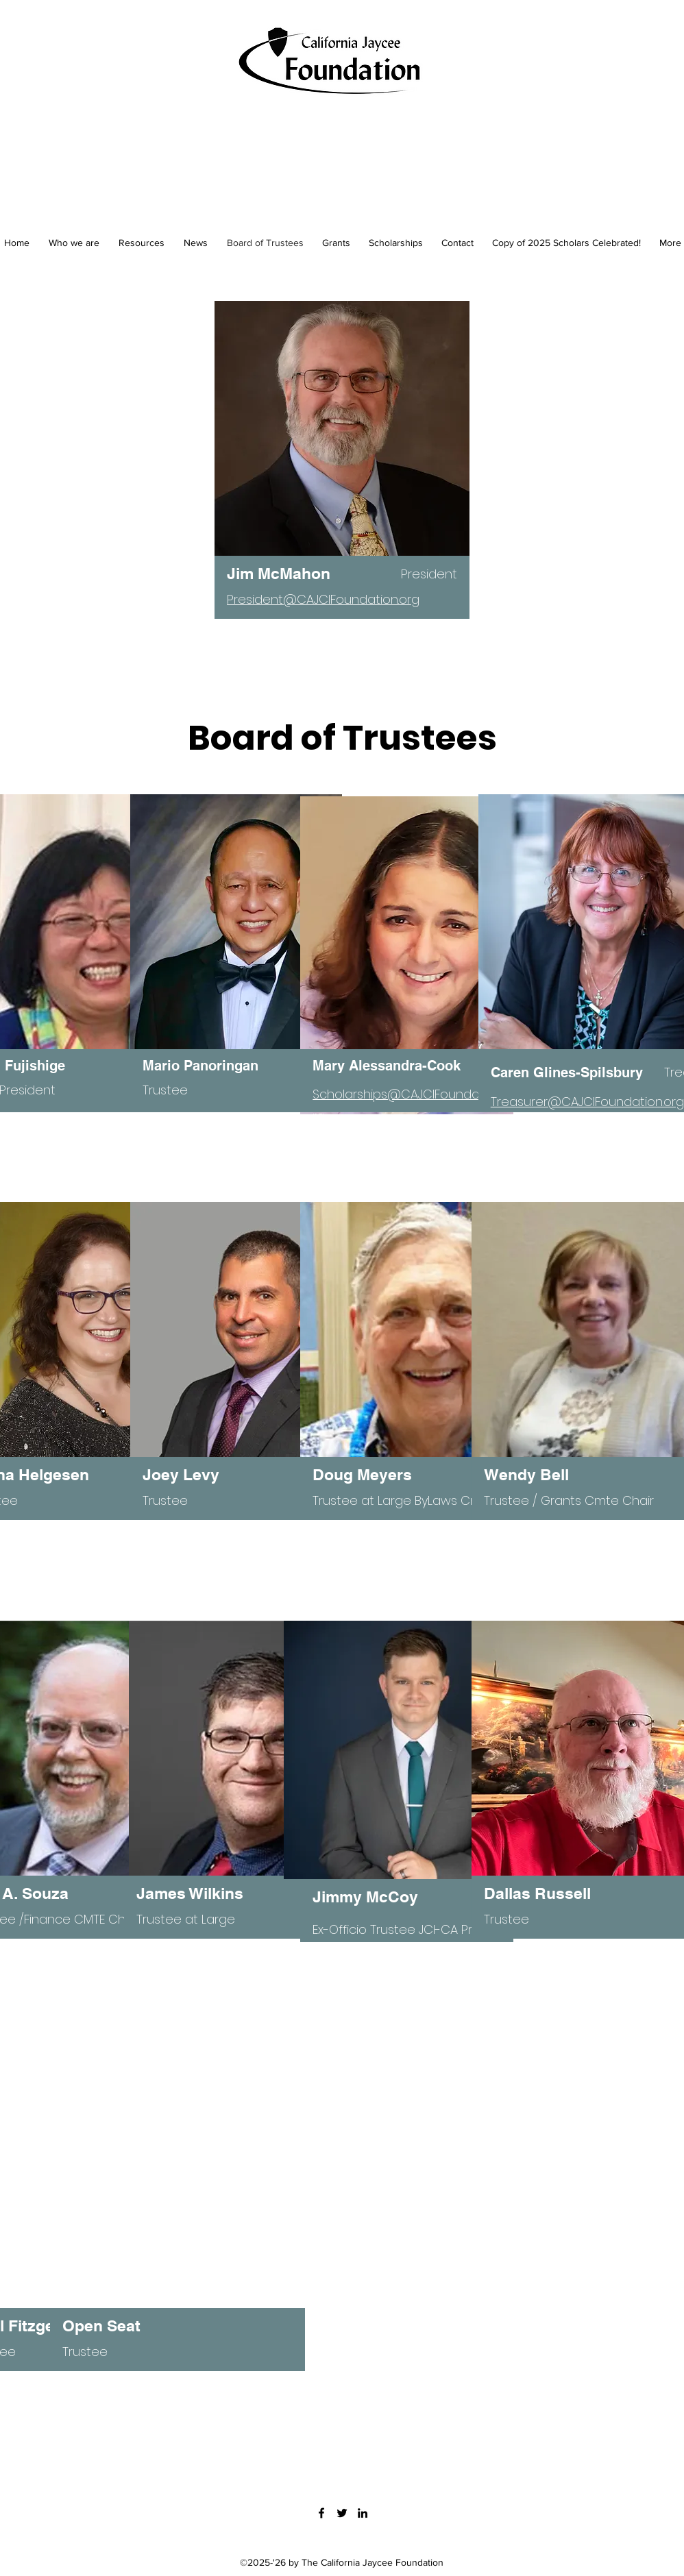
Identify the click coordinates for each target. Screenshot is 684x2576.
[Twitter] (342, 2513)
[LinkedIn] (362, 2513)
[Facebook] (321, 2513)
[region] (342, 477)
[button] (336, 243)
